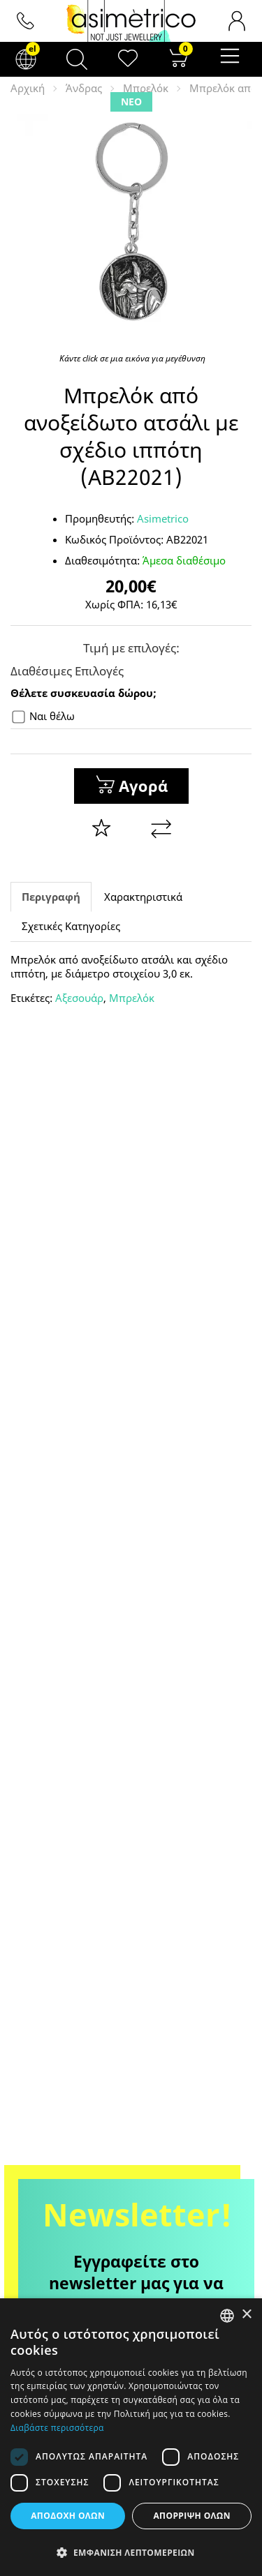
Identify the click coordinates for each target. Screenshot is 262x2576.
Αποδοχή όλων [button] (68, 2516)
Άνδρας (84, 88)
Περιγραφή (51, 897)
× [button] (246, 2314)
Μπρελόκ (145, 88)
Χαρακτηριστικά (143, 897)
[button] (131, 2552)
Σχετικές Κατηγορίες (71, 926)
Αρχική (27, 88)
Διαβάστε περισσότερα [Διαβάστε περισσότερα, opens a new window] (57, 2428)
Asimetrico (163, 518)
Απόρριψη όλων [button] (191, 2516)
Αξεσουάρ (79, 998)
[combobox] (227, 2316)
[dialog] (131, 2437)
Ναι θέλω (43, 716)
